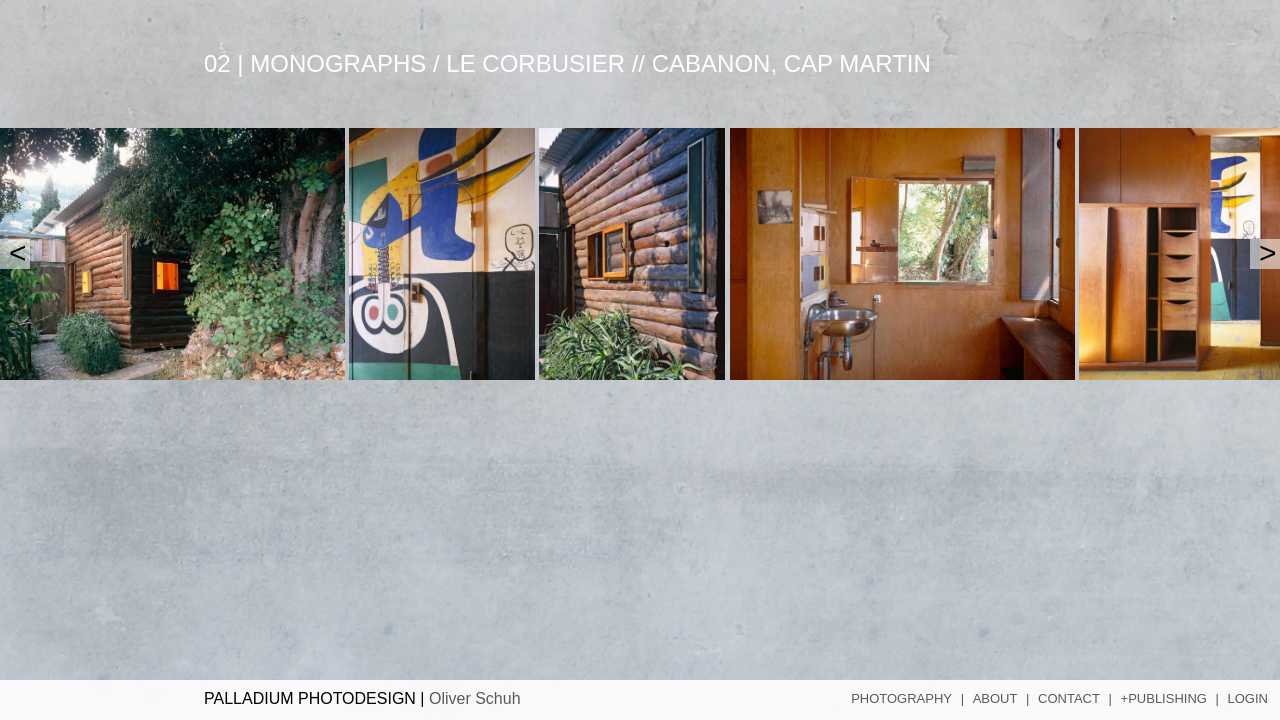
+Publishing (1164, 698)
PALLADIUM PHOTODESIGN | (362, 698)
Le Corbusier (535, 63)
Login (1248, 698)
